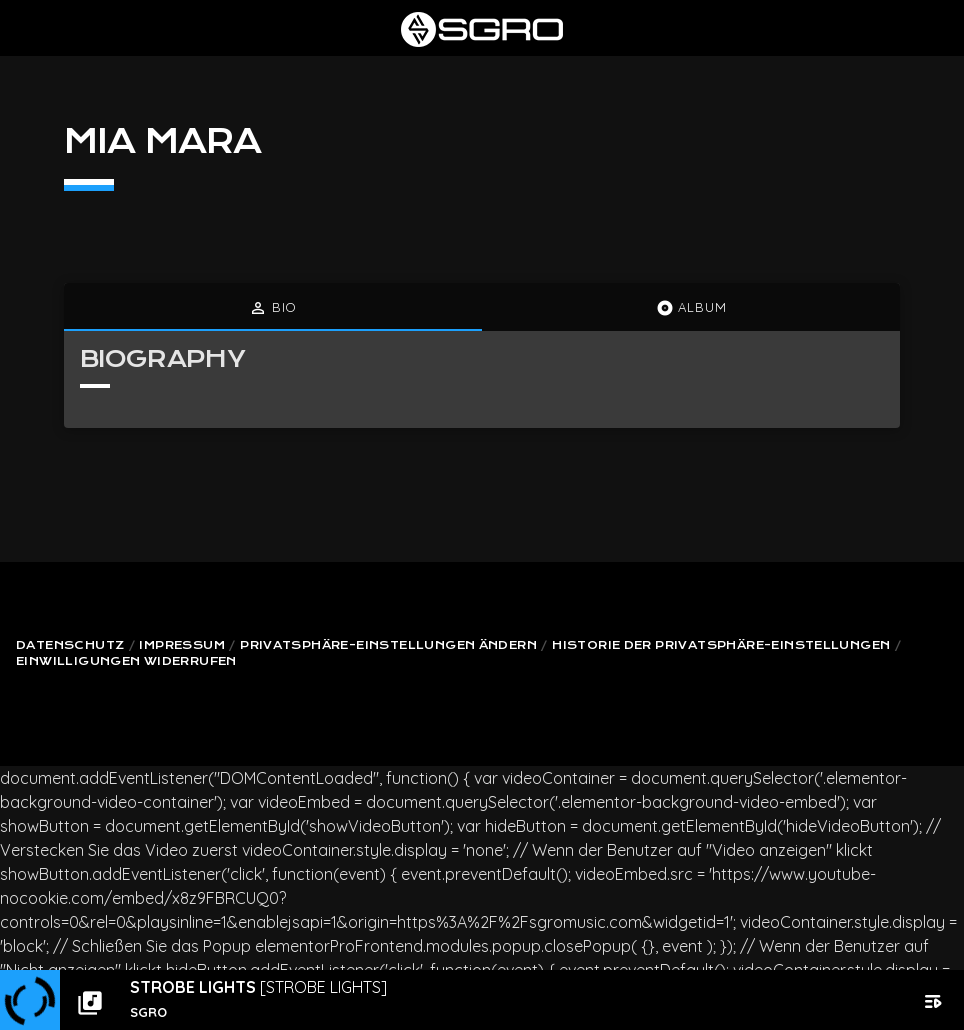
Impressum (182, 645)
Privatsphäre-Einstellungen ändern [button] (388, 645)
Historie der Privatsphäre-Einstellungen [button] (721, 645)
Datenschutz (70, 645)
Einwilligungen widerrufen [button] (126, 661)
